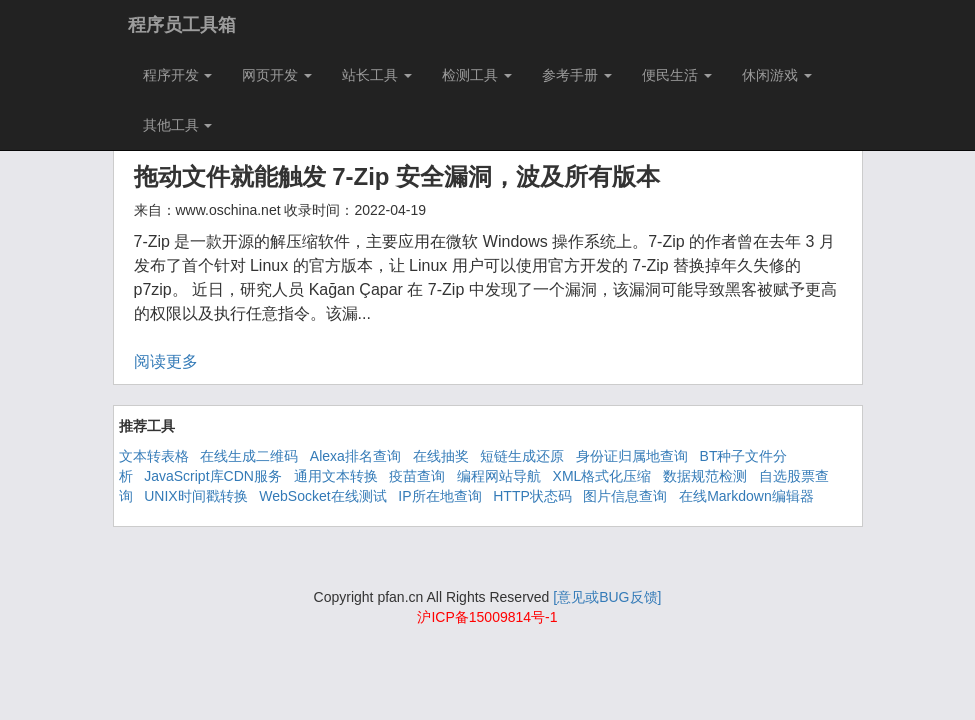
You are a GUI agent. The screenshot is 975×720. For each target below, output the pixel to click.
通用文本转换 (336, 476)
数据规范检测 (705, 476)
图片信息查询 (625, 496)
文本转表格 (154, 456)
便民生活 (677, 75)
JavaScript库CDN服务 (213, 476)
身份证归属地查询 (632, 456)
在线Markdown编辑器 (746, 496)
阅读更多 (166, 361)
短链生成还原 (522, 456)
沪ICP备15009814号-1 (487, 617)
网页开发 (277, 75)
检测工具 (477, 75)
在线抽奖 (441, 456)
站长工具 (377, 75)
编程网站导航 (499, 476)
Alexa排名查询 (355, 456)
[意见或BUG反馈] (607, 597)
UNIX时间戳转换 (195, 496)
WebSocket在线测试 (322, 496)
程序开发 (178, 75)
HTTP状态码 (532, 496)
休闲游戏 (777, 75)
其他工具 (178, 125)
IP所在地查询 (439, 496)
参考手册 (577, 75)
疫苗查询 (417, 476)
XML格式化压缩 (602, 476)
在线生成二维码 (249, 456)
